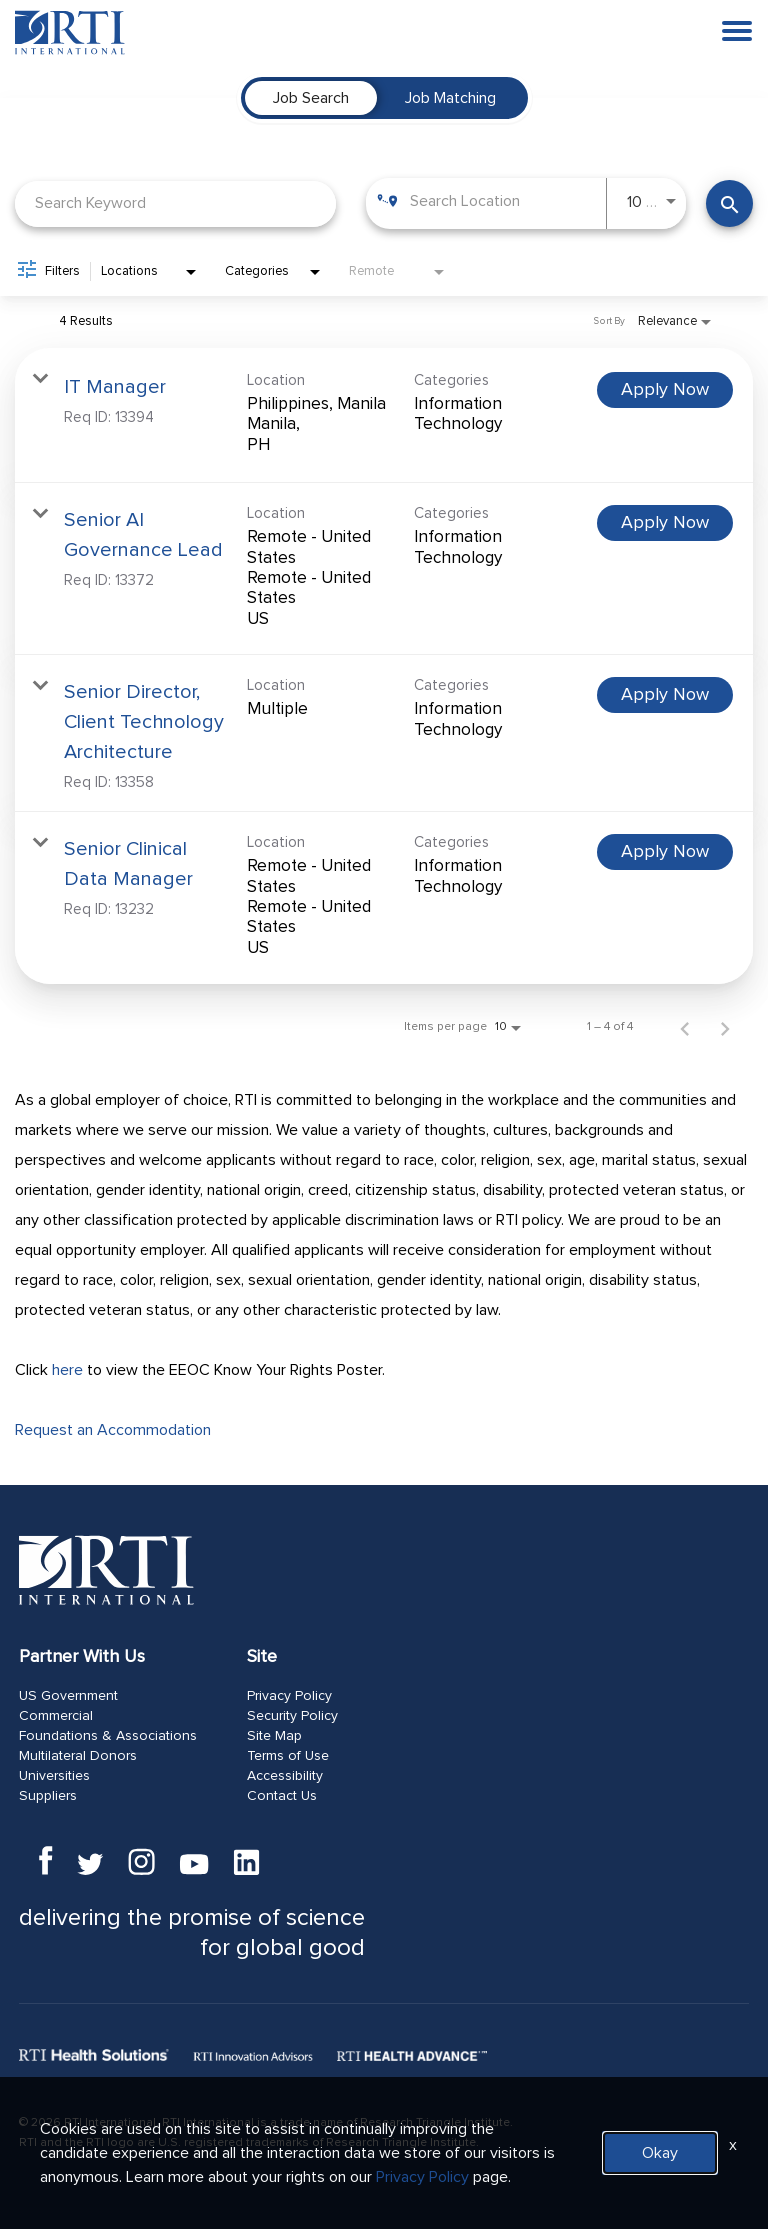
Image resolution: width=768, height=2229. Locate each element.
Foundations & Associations (108, 1736)
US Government (68, 1696)
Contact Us (282, 1796)
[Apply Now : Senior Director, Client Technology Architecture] (665, 695)
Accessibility (285, 1776)
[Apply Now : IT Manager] (665, 390)
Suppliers (48, 1796)
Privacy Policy (289, 1696)
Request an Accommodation (113, 1430)
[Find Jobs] (729, 203)
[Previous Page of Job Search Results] (685, 1027)
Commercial (56, 1716)
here (67, 1370)
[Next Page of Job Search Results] (725, 1027)
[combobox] (175, 203)
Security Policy (292, 1716)
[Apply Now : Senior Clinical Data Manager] (665, 852)
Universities (54, 1776)
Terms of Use (288, 1756)
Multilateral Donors (78, 1756)
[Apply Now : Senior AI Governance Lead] (665, 523)
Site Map (274, 1736)
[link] (384, 415)
